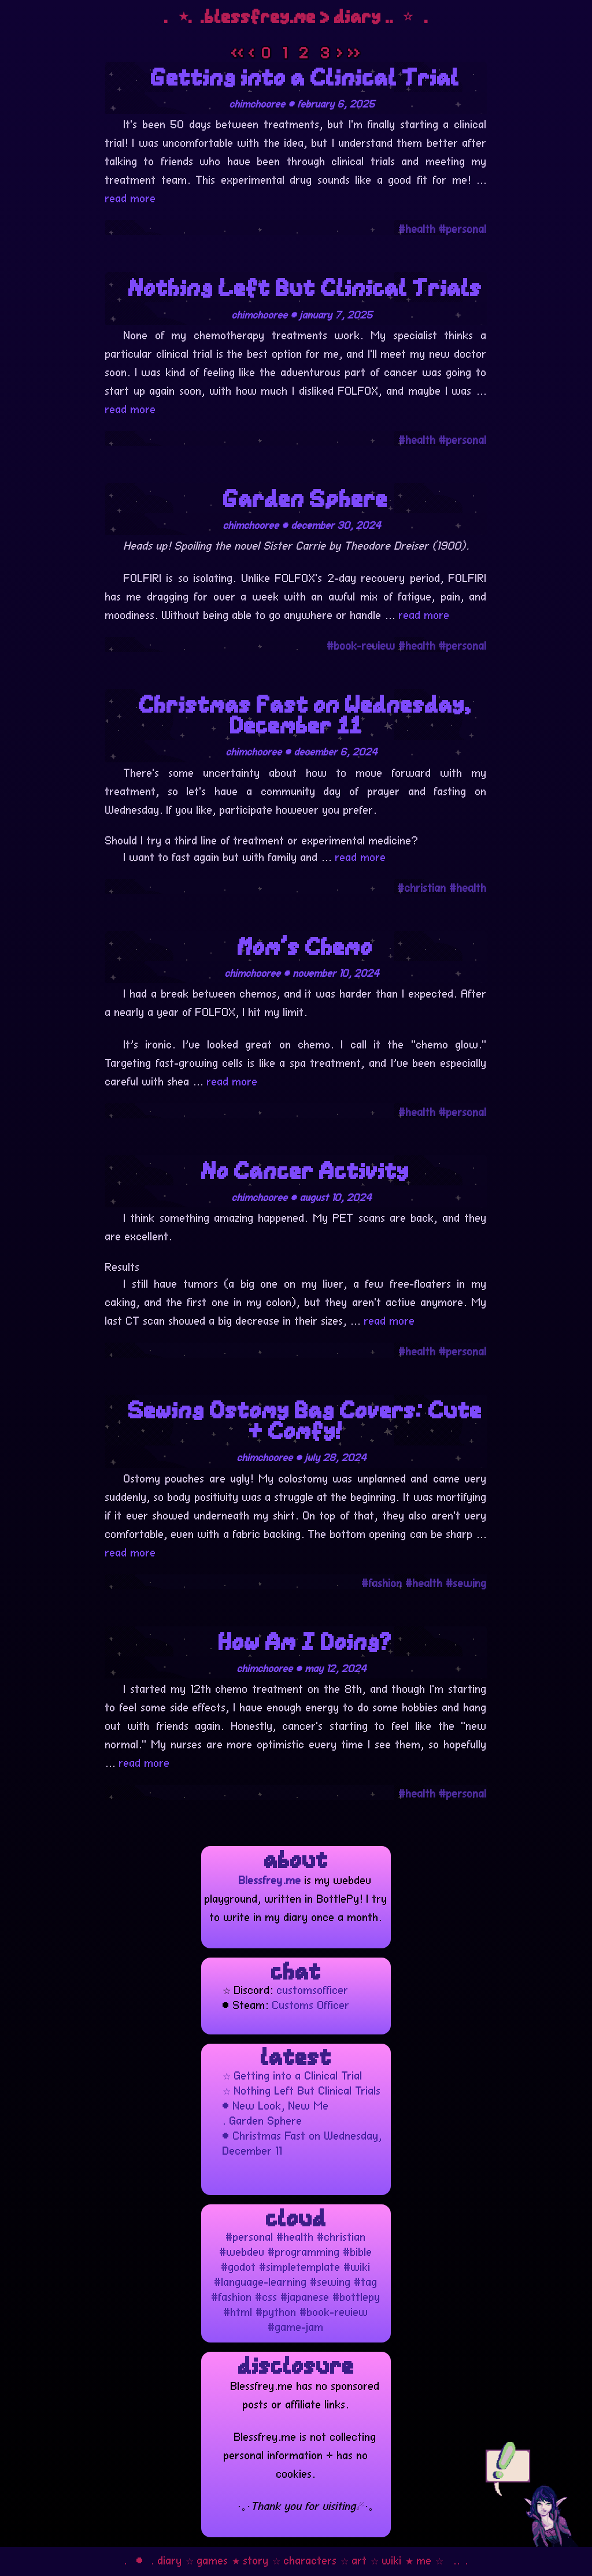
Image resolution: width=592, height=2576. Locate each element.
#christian (422, 886)
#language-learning (260, 2280)
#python (276, 2310)
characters (310, 2559)
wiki (392, 2559)
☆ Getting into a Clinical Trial (292, 2074)
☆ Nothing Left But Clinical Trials (302, 2089)
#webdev (242, 2250)
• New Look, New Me (276, 2104)
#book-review (361, 644)
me (424, 2559)
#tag (366, 2280)
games (212, 2559)
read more (130, 197)
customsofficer (313, 1988)
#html (238, 2310)
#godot (238, 2265)
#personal (463, 227)
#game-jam (296, 2325)
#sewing (466, 1581)
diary (170, 2559)
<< (240, 52)
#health (417, 227)
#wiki (357, 2265)
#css (267, 2295)
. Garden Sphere (262, 2119)
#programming (304, 2250)
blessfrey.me (260, 16)
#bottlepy (356, 2295)
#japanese (305, 2295)
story (256, 2559)
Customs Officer (311, 2003)
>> (354, 52)
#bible (357, 2250)
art (359, 2559)
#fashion (382, 1581)
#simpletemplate (300, 2265)
